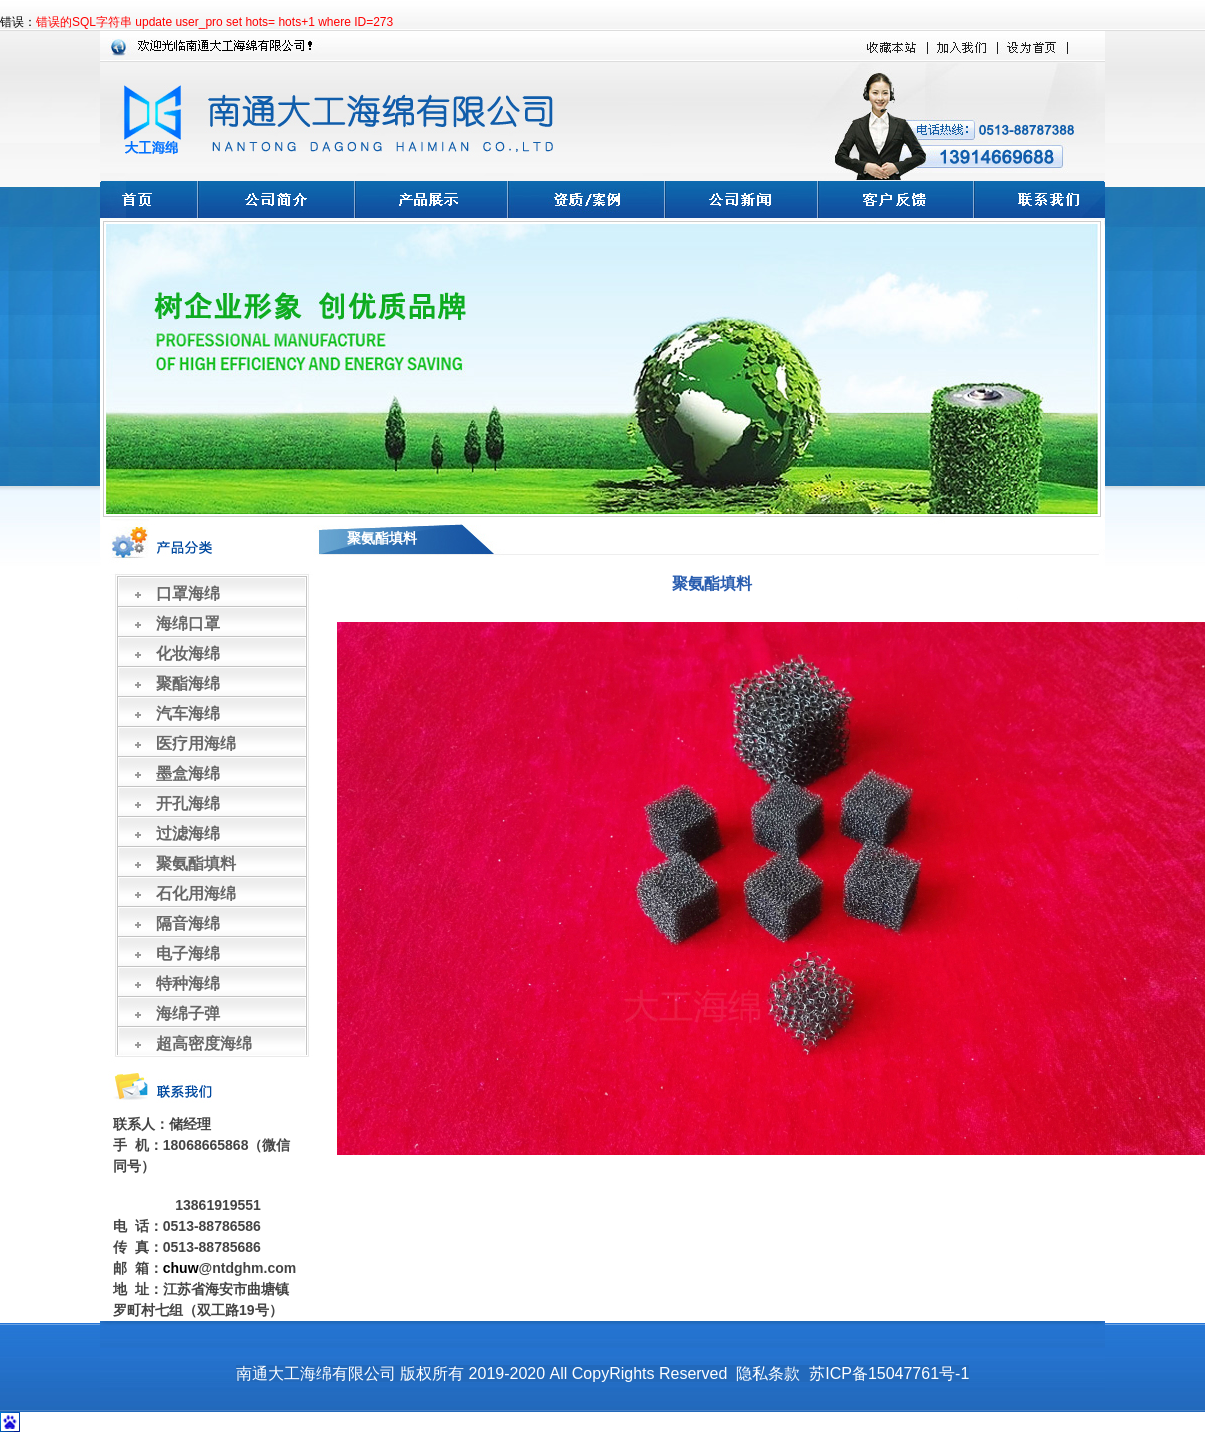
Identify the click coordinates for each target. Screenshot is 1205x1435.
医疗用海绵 (196, 743)
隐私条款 (768, 1373)
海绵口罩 (188, 623)
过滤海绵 (188, 833)
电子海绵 (188, 953)
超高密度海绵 (204, 1043)
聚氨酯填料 (196, 863)
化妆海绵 (188, 653)
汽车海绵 (188, 713)
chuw (181, 1268)
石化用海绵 (196, 893)
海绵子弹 (188, 1013)
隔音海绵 (188, 923)
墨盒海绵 (188, 773)
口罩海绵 (188, 593)
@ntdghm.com (248, 1268)
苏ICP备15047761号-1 (889, 1373)
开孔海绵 (188, 803)
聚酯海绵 (188, 683)
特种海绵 (188, 983)
